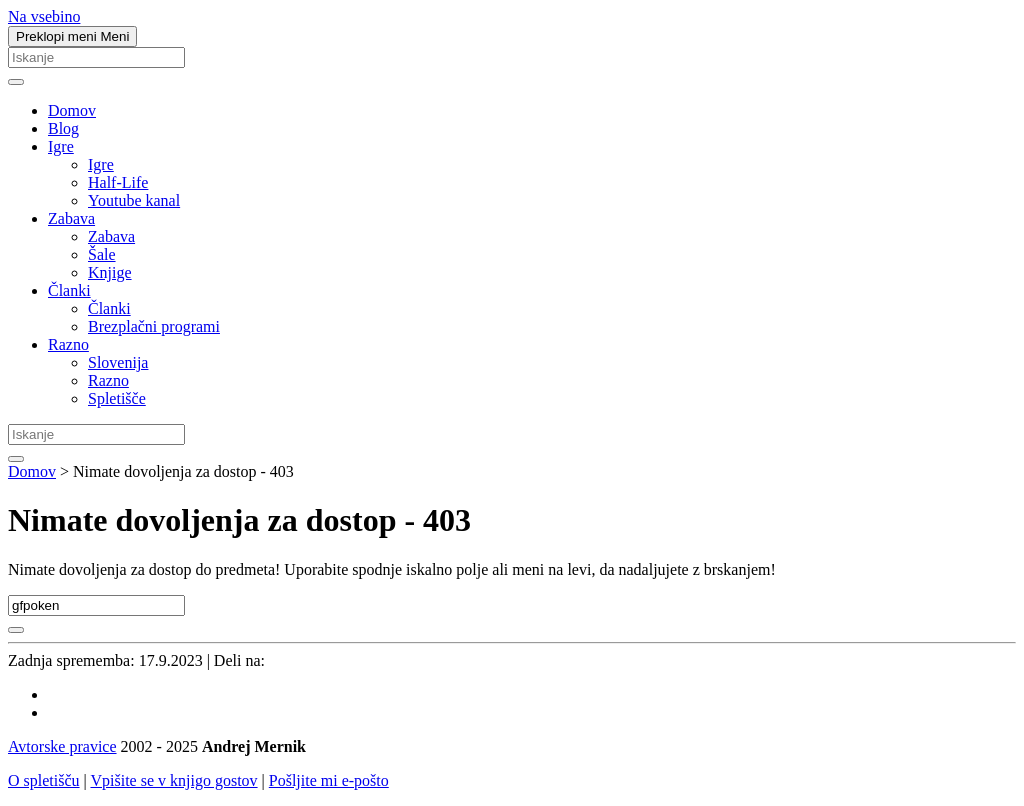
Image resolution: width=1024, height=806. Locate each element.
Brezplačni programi (154, 326)
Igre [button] (61, 146)
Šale (102, 254)
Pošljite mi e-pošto (329, 780)
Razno (108, 380)
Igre (101, 164)
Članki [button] (69, 290)
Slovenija (118, 362)
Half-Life (118, 182)
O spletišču (44, 780)
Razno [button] (68, 344)
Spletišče (117, 398)
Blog (63, 128)
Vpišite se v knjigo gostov (173, 780)
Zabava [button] (71, 218)
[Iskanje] (96, 57)
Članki (109, 308)
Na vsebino (44, 16)
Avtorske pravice (62, 746)
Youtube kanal (134, 200)
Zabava (111, 236)
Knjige (110, 272)
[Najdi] (16, 82)
